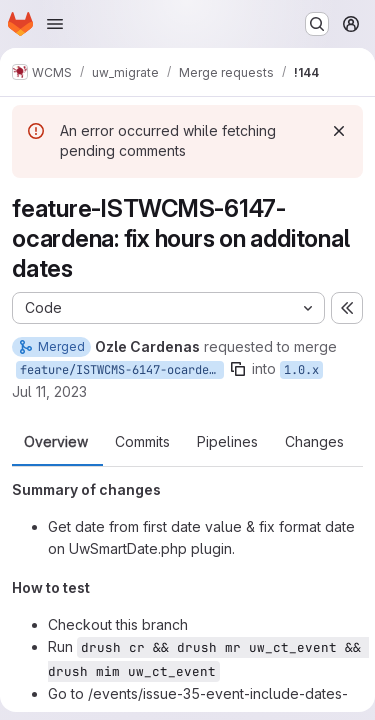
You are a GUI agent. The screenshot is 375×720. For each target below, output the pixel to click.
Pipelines (227, 442)
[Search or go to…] (317, 24)
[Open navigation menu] (55, 24)
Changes (314, 442)
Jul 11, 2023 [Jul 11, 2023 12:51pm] (49, 391)
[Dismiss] (339, 131)
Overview (56, 442)
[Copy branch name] (238, 369)
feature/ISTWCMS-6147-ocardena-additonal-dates (122, 370)
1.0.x (301, 370)
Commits (142, 442)
